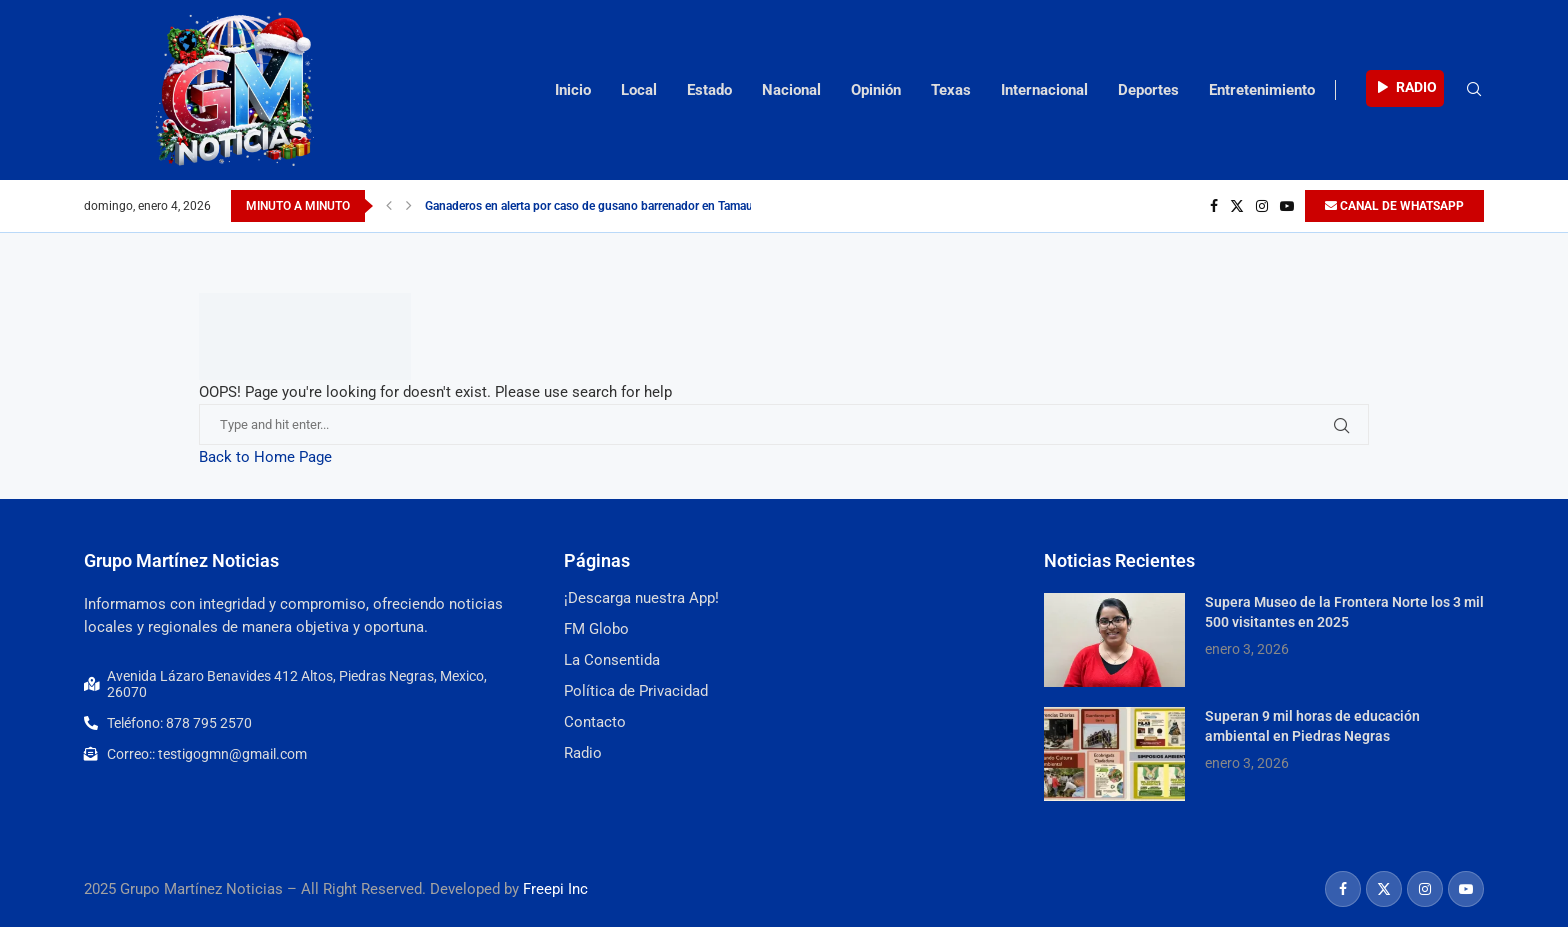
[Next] (409, 206)
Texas (951, 90)
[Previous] (389, 206)
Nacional (791, 90)
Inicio (573, 90)
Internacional (1044, 90)
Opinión (876, 90)
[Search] (1474, 90)
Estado (709, 90)
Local (639, 90)
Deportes (1148, 90)
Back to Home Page (265, 457)
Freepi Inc (555, 889)
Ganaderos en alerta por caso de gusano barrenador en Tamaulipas (601, 206)
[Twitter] (1237, 206)
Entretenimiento (1262, 90)
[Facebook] (1214, 206)
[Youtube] (1287, 206)
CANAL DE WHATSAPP (1394, 206)
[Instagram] (1262, 206)
